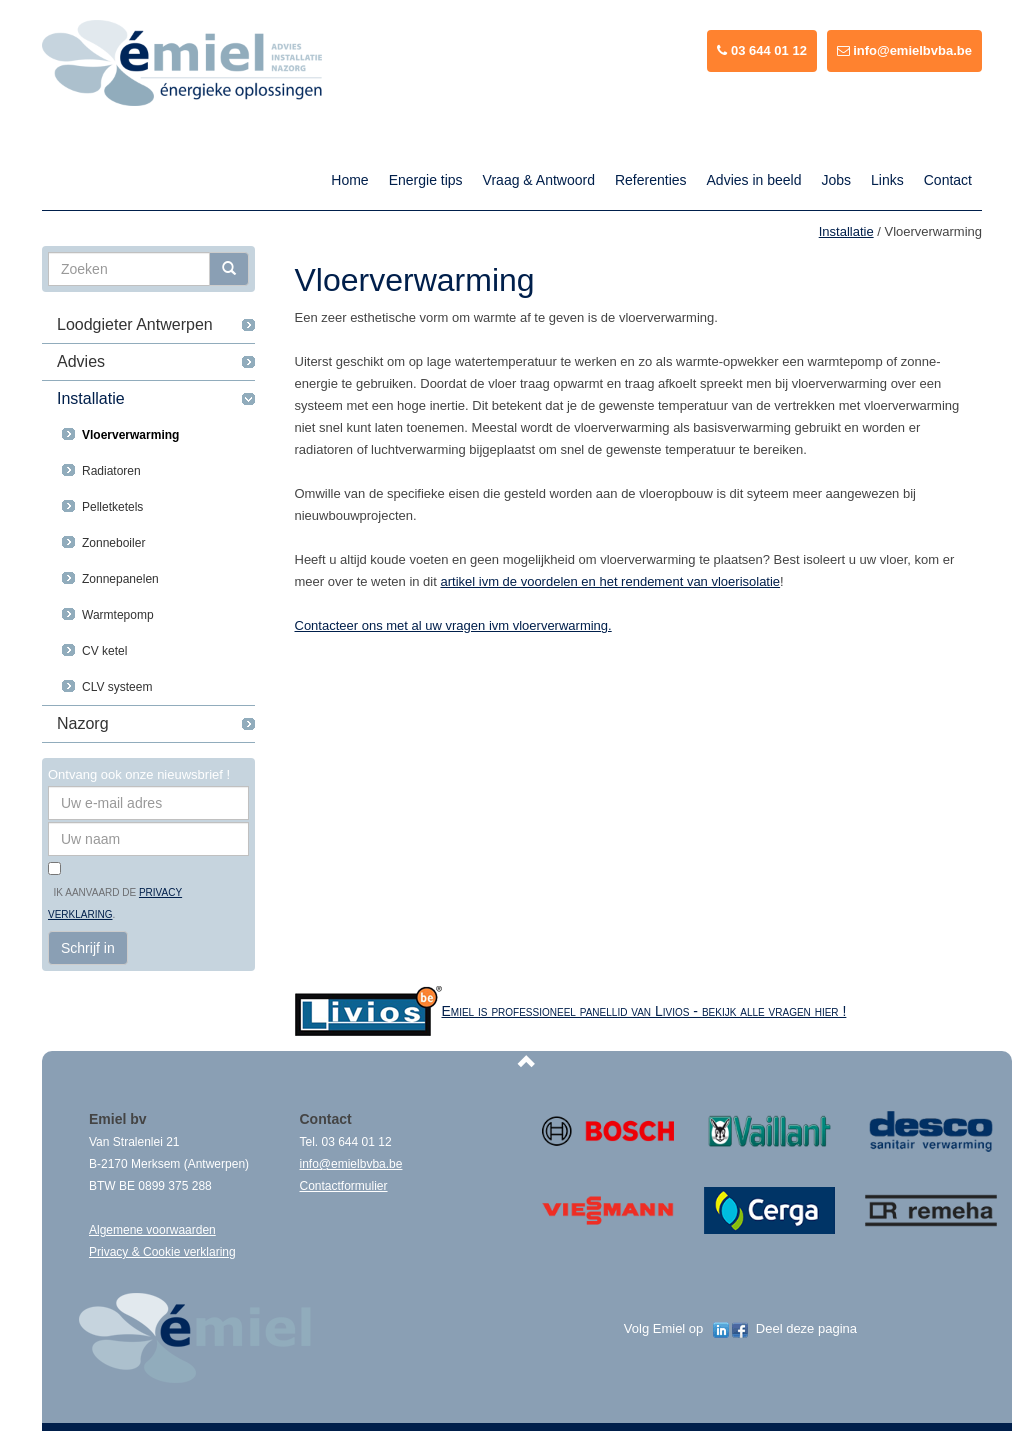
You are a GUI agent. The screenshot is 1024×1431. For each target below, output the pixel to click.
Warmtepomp (118, 615)
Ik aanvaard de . (115, 903)
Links (887, 180)
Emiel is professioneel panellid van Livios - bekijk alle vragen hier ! (644, 1011)
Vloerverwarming (130, 435)
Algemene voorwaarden (152, 1230)
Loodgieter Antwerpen (135, 324)
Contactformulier (344, 1186)
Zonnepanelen (120, 579)
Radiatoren (111, 471)
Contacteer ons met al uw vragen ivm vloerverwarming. (453, 625)
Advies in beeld (754, 180)
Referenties (651, 180)
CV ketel (104, 651)
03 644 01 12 (762, 50)
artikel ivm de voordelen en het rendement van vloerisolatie (610, 581)
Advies (81, 361)
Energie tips (426, 180)
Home (349, 180)
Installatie (91, 398)
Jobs (836, 180)
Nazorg (83, 723)
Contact (948, 180)
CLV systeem (117, 687)
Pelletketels (112, 507)
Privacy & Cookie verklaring (162, 1252)
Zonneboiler (113, 543)
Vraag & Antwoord (539, 180)
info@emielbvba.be (904, 50)
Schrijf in (88, 948)
